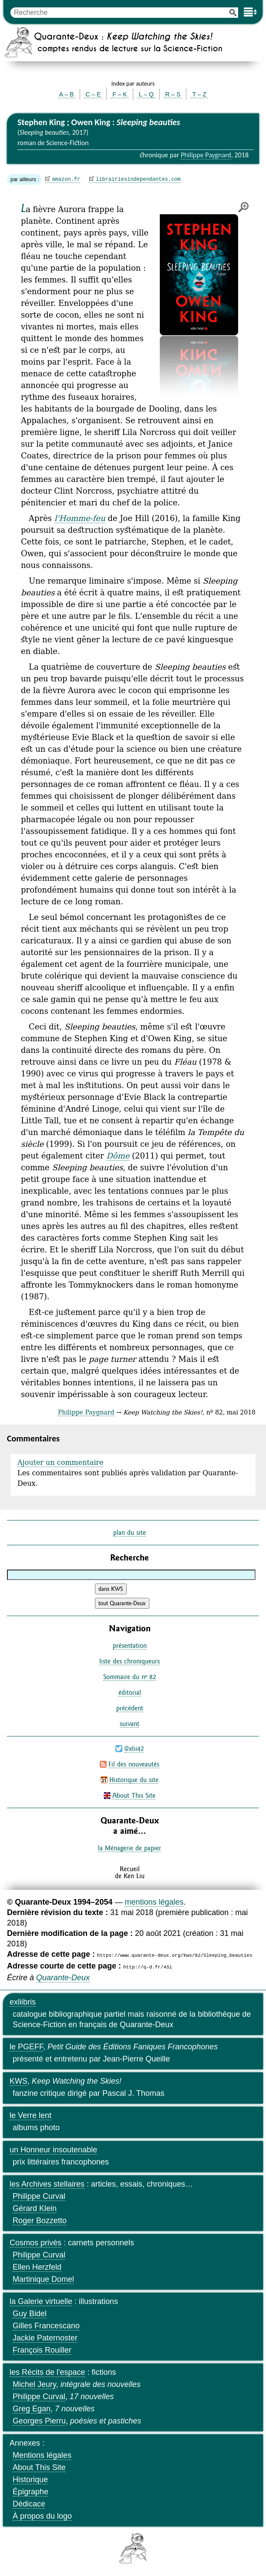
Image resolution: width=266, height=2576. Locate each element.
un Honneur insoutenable (53, 2149)
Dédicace (29, 2504)
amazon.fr (66, 179)
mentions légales (154, 1902)
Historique (30, 2479)
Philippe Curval (39, 2196)
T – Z (199, 94)
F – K (119, 94)
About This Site (133, 1795)
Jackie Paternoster (45, 2338)
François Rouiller (42, 2350)
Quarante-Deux (63, 1977)
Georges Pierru (39, 2421)
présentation (130, 1645)
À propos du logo (42, 2516)
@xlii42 (134, 1748)
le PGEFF (26, 2046)
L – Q (146, 94)
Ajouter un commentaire (60, 1462)
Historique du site (133, 1779)
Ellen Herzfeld (37, 2267)
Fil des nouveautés (133, 1764)
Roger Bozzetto (40, 2220)
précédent (129, 1708)
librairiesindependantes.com (138, 179)
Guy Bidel (30, 2313)
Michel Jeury (34, 2384)
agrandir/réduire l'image (243, 207)
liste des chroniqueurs (129, 1661)
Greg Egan (32, 2408)
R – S (173, 94)
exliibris (23, 2002)
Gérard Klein (35, 2208)
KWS (18, 2081)
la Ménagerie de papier (129, 1848)
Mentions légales (42, 2455)
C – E (93, 94)
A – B (66, 94)
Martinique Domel (43, 2279)
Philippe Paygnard (206, 155)
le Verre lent (30, 2115)
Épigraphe (30, 2491)
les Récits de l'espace (47, 2372)
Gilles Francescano (46, 2325)
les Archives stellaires (47, 2184)
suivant (129, 1723)
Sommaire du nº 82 (129, 1676)
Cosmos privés (35, 2242)
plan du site (129, 1532)
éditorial (129, 1692)
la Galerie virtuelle (41, 2301)
